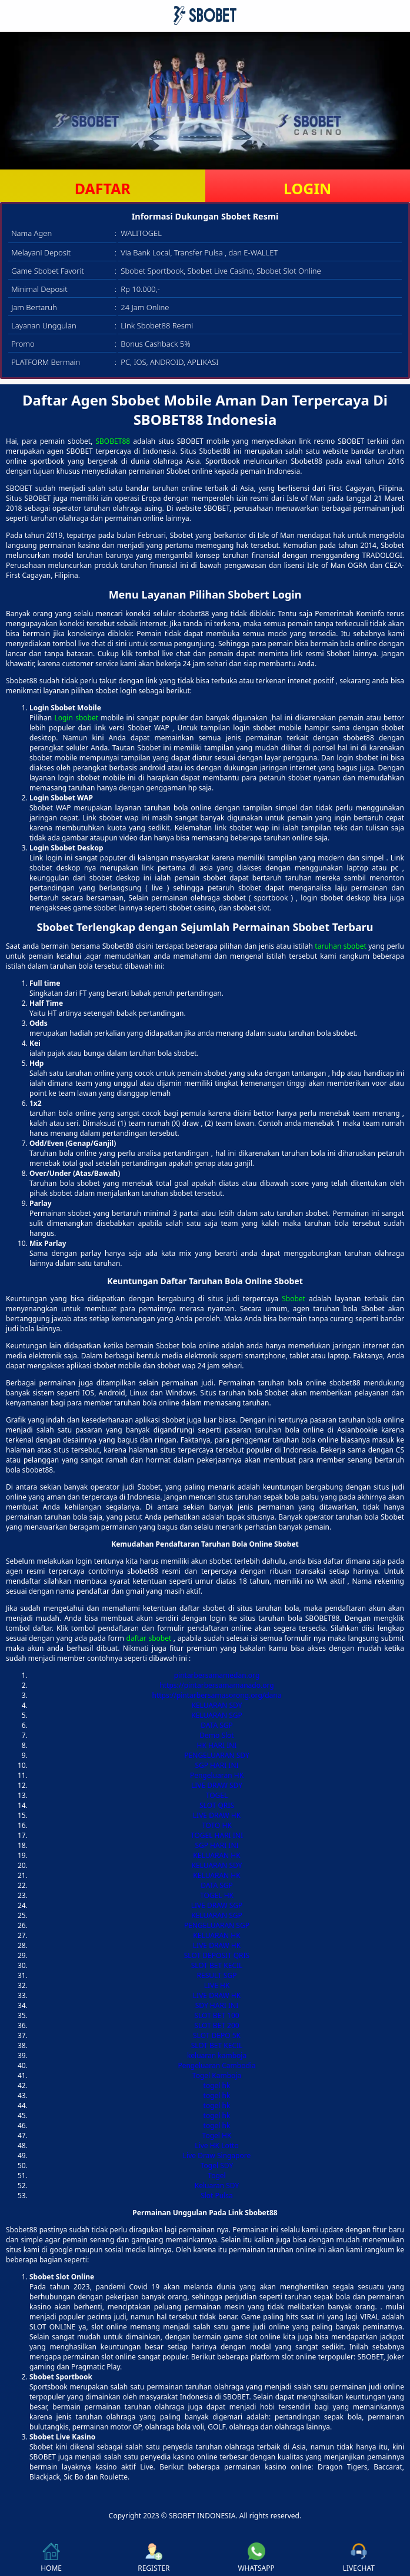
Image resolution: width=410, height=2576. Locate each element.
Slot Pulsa (217, 2196)
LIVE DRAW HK (217, 1815)
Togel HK (217, 2135)
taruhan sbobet (340, 946)
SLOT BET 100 (216, 2015)
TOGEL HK (217, 1895)
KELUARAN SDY (217, 1705)
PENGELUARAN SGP (216, 1925)
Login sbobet (76, 718)
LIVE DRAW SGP (217, 1905)
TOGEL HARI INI (217, 1835)
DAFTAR (103, 188)
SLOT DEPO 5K (217, 2035)
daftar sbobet (149, 1638)
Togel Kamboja (216, 2075)
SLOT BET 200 (216, 2025)
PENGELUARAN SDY (216, 1755)
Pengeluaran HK (217, 1775)
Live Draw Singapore (217, 2155)
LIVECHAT (359, 2557)
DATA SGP (217, 1725)
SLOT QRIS (216, 1805)
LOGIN (307, 188)
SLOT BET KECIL (217, 1965)
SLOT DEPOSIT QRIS (216, 1955)
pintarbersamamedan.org (217, 1675)
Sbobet (293, 1299)
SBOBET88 (112, 441)
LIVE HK (217, 1985)
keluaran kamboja (216, 2055)
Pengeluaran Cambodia (216, 2065)
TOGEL (217, 1795)
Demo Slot (216, 1735)
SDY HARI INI (217, 2005)
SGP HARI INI (216, 1765)
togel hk (217, 2085)
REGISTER (153, 2557)
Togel (216, 2176)
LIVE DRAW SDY (216, 1785)
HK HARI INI (217, 1745)
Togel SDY (217, 2165)
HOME (51, 2557)
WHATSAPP (256, 2557)
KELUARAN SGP (216, 1715)
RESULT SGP (217, 1975)
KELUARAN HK (216, 1855)
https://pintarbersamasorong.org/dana (217, 1695)
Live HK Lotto (216, 2145)
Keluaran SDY (217, 2186)
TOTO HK (217, 1825)
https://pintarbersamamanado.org (216, 1685)
